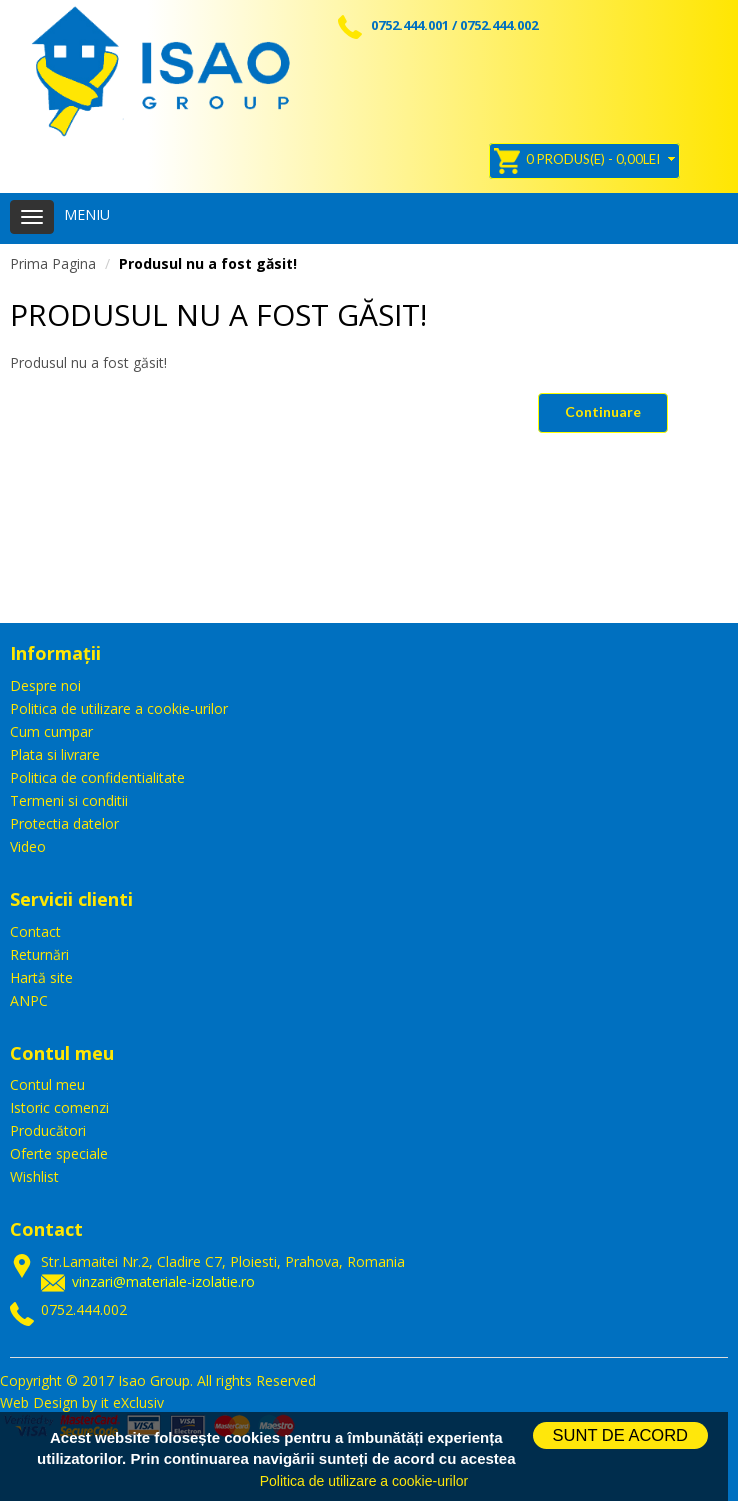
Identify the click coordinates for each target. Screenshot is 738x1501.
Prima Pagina (53, 263)
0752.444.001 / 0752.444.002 (438, 25)
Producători (48, 1130)
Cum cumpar (51, 731)
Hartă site (41, 977)
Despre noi (45, 685)
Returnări (39, 954)
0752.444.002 (84, 1309)
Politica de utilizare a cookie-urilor (119, 708)
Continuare (603, 411)
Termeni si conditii (69, 800)
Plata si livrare (55, 754)
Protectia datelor (64, 823)
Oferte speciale (59, 1153)
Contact (35, 931)
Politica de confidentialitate (97, 777)
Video (28, 846)
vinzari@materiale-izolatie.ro (163, 1281)
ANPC (29, 1000)
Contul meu (47, 1084)
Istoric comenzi (59, 1107)
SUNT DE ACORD (620, 1435)
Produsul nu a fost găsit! (208, 263)
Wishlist (34, 1176)
